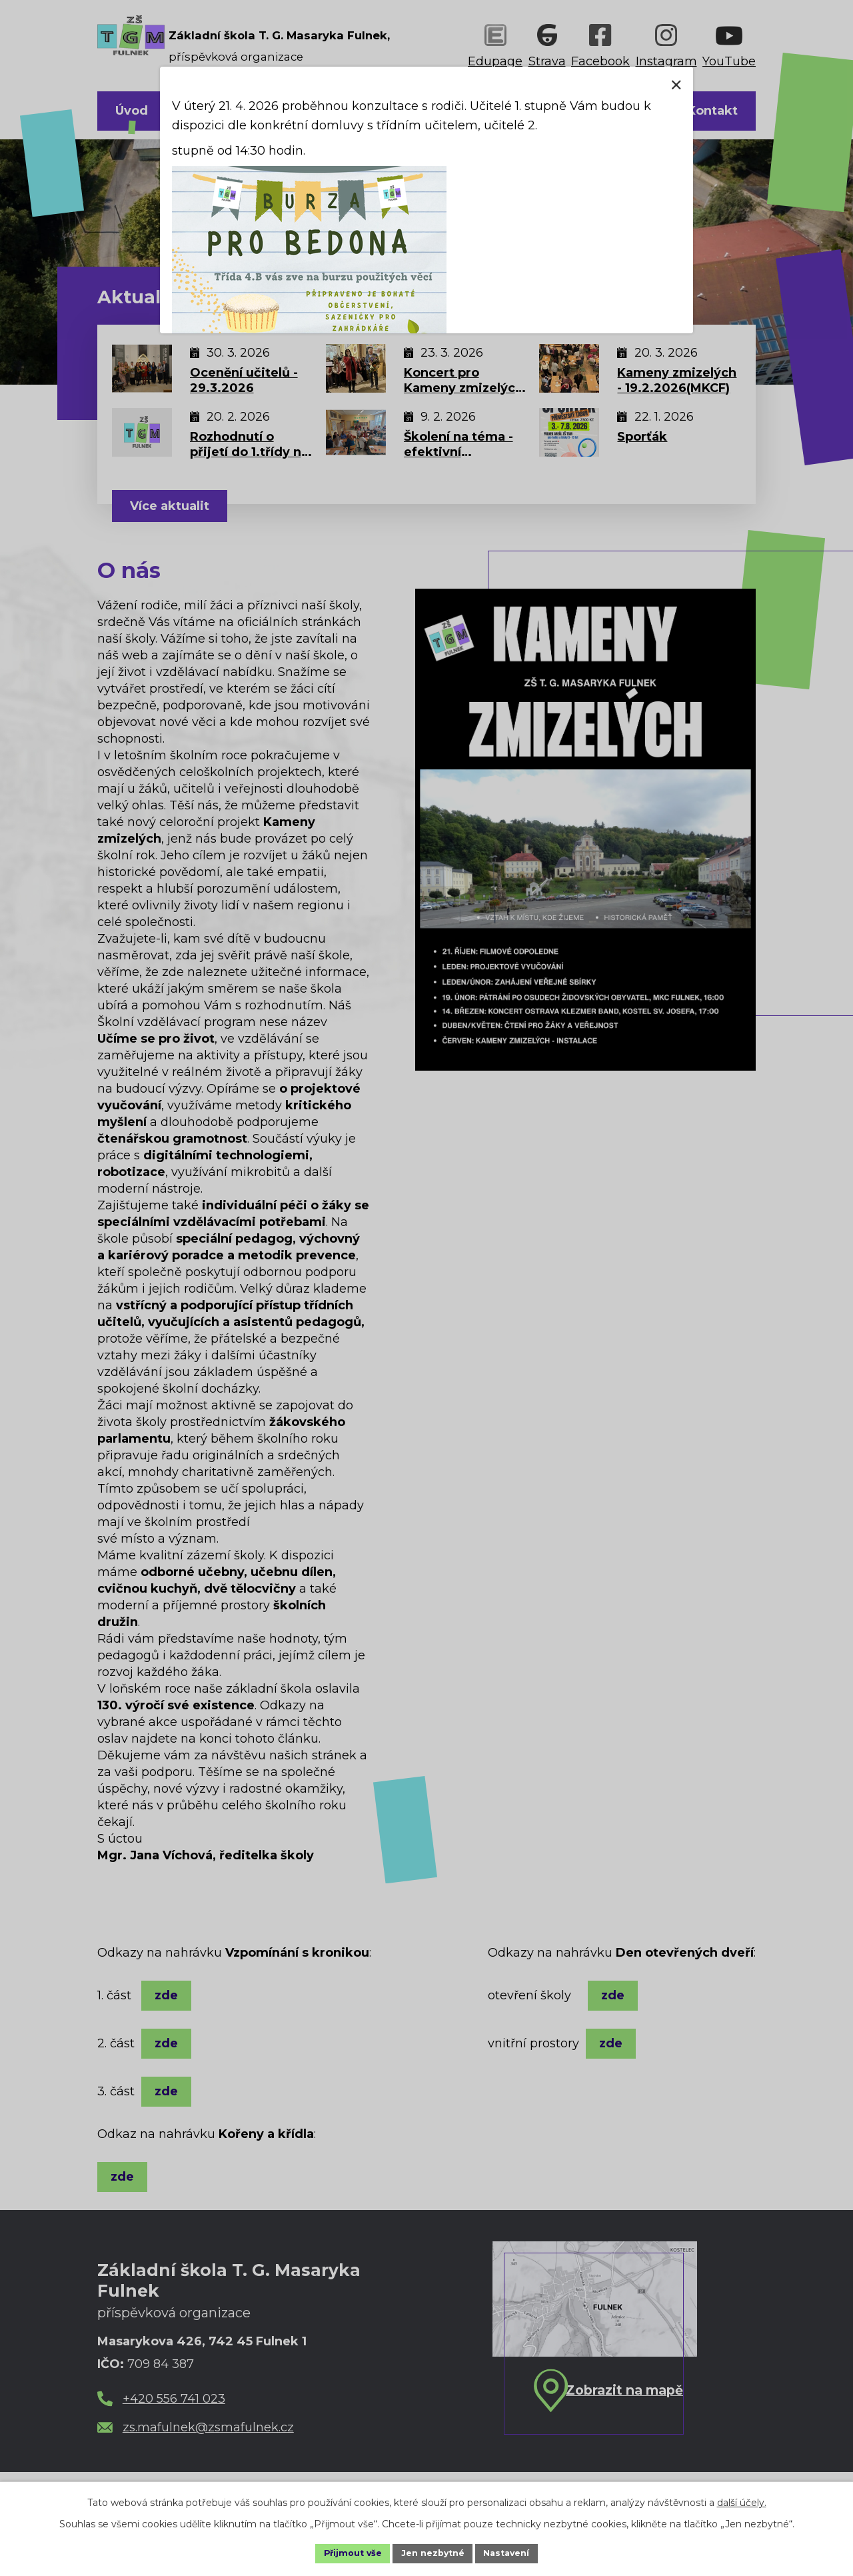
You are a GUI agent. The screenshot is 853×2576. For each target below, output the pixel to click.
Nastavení (514, 2552)
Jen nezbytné (433, 2552)
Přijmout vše (345, 2552)
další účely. (741, 2500)
